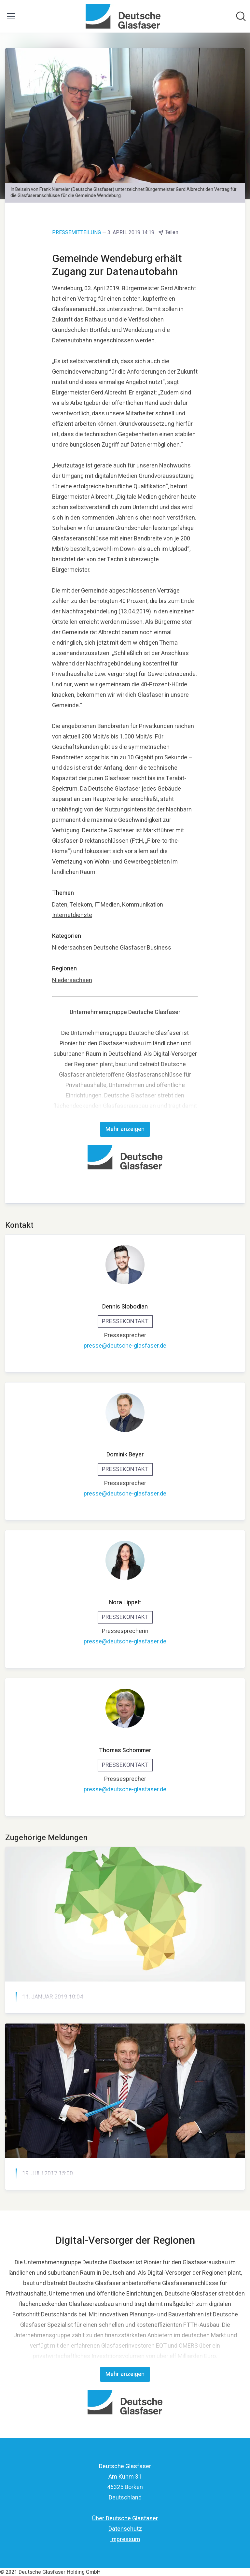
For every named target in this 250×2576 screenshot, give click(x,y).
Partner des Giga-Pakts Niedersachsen (84, 2013)
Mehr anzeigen (125, 1129)
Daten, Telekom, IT (75, 904)
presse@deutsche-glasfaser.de (125, 1345)
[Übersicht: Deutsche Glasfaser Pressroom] (123, 16)
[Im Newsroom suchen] (241, 16)
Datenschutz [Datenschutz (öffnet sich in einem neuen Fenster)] (125, 2529)
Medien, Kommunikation (132, 904)
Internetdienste (72, 915)
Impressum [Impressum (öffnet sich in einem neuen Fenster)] (125, 2539)
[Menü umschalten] (11, 16)
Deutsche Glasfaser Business (132, 947)
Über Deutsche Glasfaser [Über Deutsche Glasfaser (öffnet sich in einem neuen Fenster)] (125, 2518)
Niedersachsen (72, 947)
